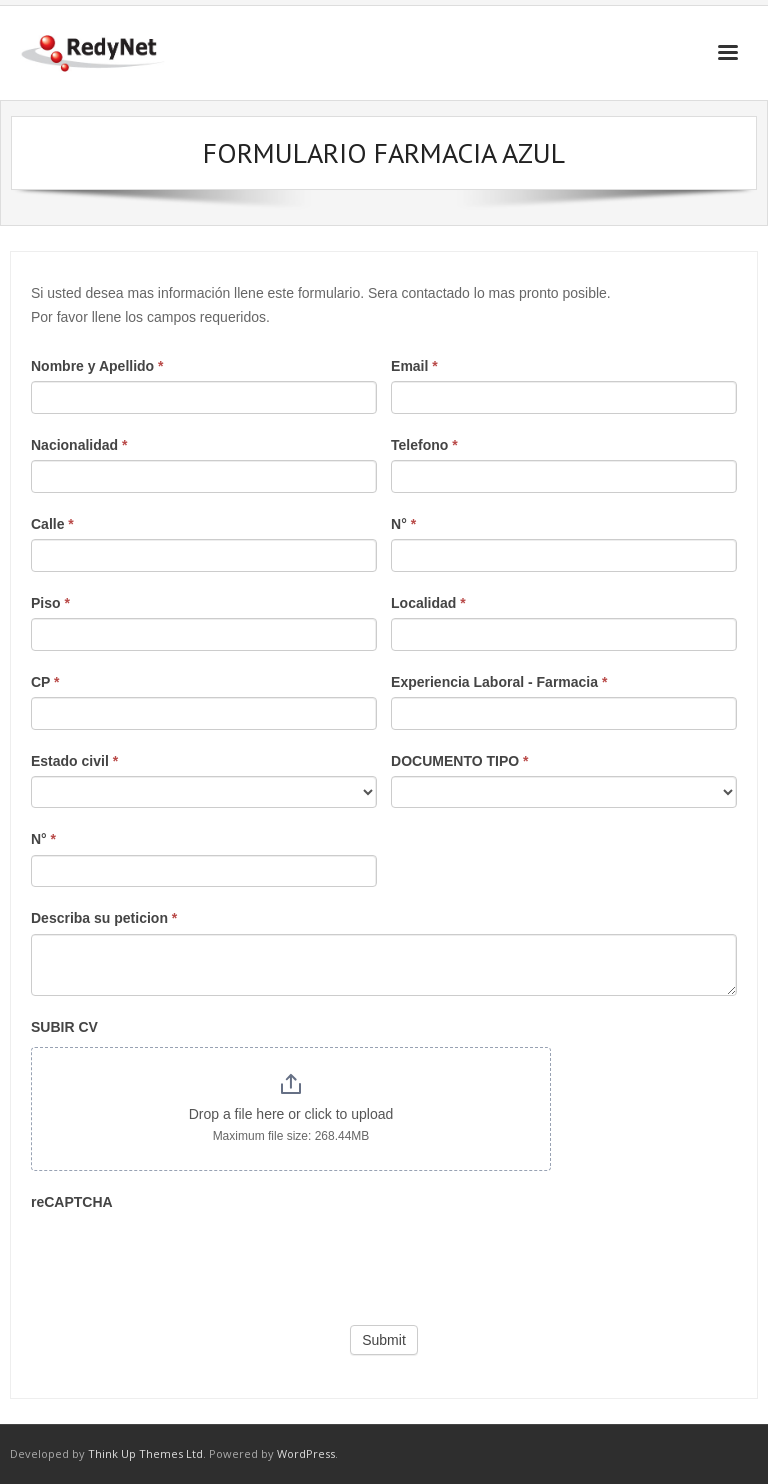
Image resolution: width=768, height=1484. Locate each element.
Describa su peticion (104, 918)
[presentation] (183, 1256)
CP (45, 682)
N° (403, 524)
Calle (52, 524)
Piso (50, 603)
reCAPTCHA (72, 1202)
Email (414, 366)
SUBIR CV (64, 1027)
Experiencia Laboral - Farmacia (499, 682)
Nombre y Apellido (97, 366)
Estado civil (74, 761)
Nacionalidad (79, 445)
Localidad (428, 603)
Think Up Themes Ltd (145, 1453)
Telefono (424, 445)
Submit (384, 1340)
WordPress (306, 1453)
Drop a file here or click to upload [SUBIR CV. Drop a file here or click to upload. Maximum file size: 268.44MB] (291, 1114)
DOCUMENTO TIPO (459, 761)
